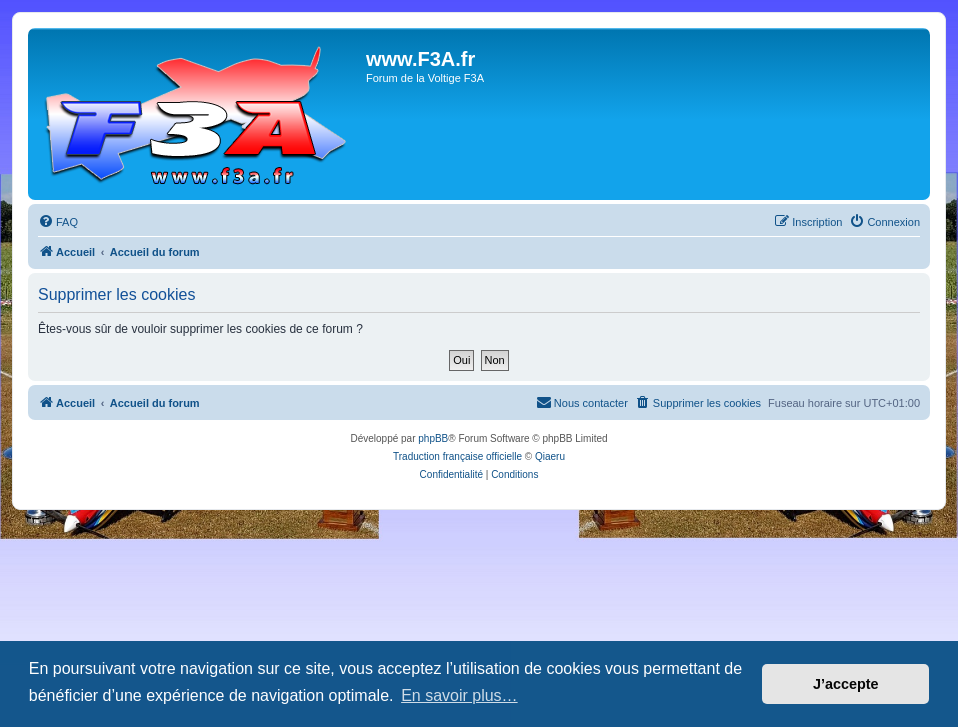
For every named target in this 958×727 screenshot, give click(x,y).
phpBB (433, 438)
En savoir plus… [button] (459, 695)
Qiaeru (550, 456)
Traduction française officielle (457, 456)
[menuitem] (58, 222)
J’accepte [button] (846, 684)
